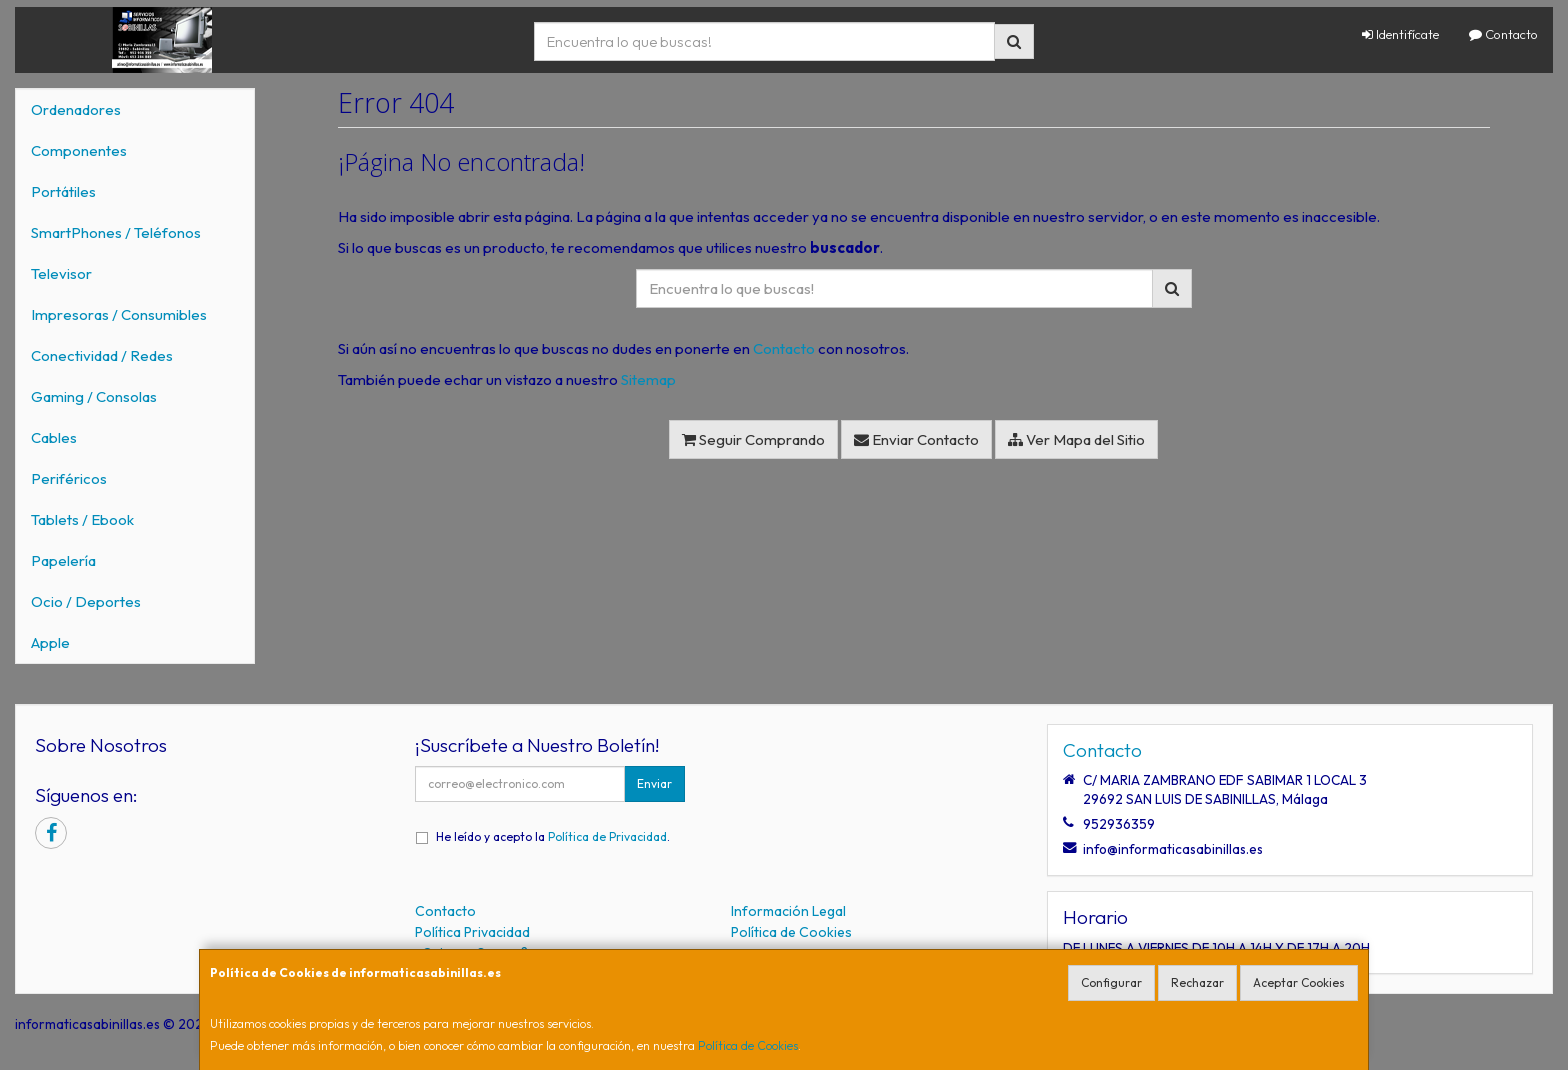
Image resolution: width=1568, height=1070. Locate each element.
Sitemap (648, 379)
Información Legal (788, 911)
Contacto (1503, 34)
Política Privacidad (472, 932)
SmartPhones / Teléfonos (116, 232)
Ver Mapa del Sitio (1076, 439)
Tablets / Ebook (82, 519)
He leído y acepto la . (553, 836)
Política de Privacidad (607, 836)
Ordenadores (76, 109)
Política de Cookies (748, 1045)
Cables (54, 437)
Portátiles (63, 191)
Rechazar (1197, 982)
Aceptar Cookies (1299, 982)
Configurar (1111, 982)
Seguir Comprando (753, 439)
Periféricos (69, 478)
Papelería (63, 560)
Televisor (61, 273)
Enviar (654, 783)
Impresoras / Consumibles (119, 314)
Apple (50, 642)
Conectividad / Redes (102, 355)
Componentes (79, 150)
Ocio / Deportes (86, 601)
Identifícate (1400, 34)
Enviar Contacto (916, 439)
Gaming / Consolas (94, 396)
